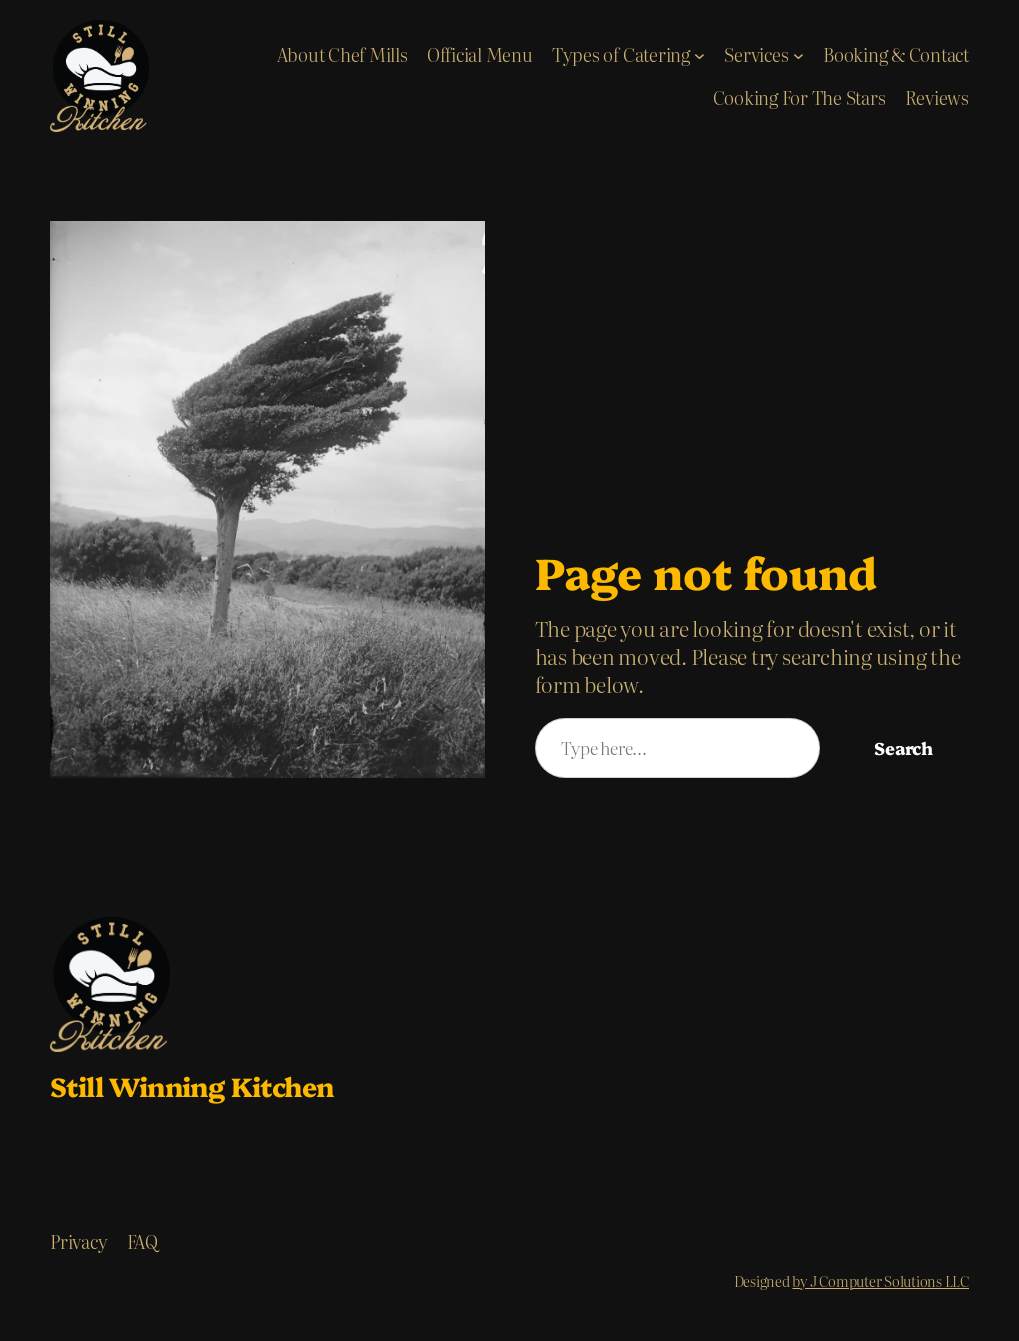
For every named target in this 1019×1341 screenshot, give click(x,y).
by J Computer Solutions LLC (880, 1281)
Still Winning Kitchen (191, 1085)
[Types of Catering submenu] (699, 54)
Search (903, 747)
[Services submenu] (798, 54)
